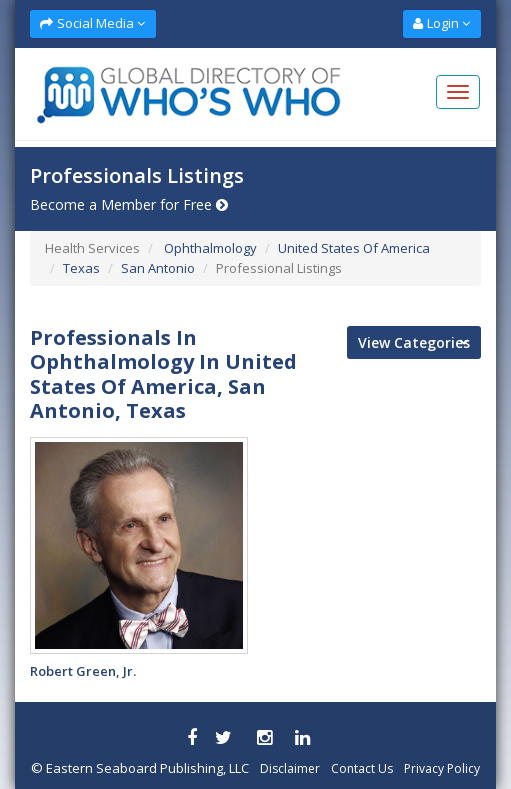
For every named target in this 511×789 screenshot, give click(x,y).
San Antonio (158, 268)
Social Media (92, 23)
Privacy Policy (442, 768)
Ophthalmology (209, 248)
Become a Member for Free (129, 204)
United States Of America (354, 248)
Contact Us (362, 768)
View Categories (414, 342)
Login (441, 23)
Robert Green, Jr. (83, 671)
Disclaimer (290, 768)
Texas (81, 268)
